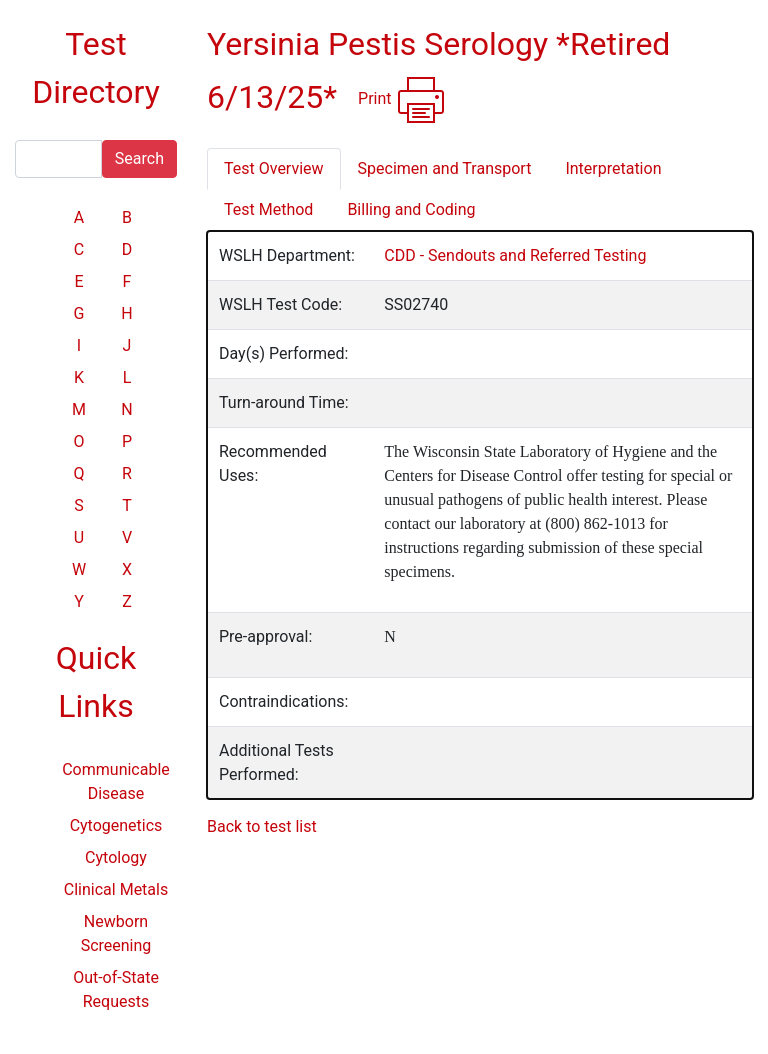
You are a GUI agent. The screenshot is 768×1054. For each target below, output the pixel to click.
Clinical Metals (116, 889)
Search (139, 158)
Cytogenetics (116, 825)
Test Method (268, 209)
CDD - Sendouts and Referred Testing (515, 255)
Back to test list (262, 826)
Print (401, 100)
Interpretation (613, 168)
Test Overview (274, 168)
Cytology (116, 857)
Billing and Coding (411, 209)
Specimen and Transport (445, 168)
